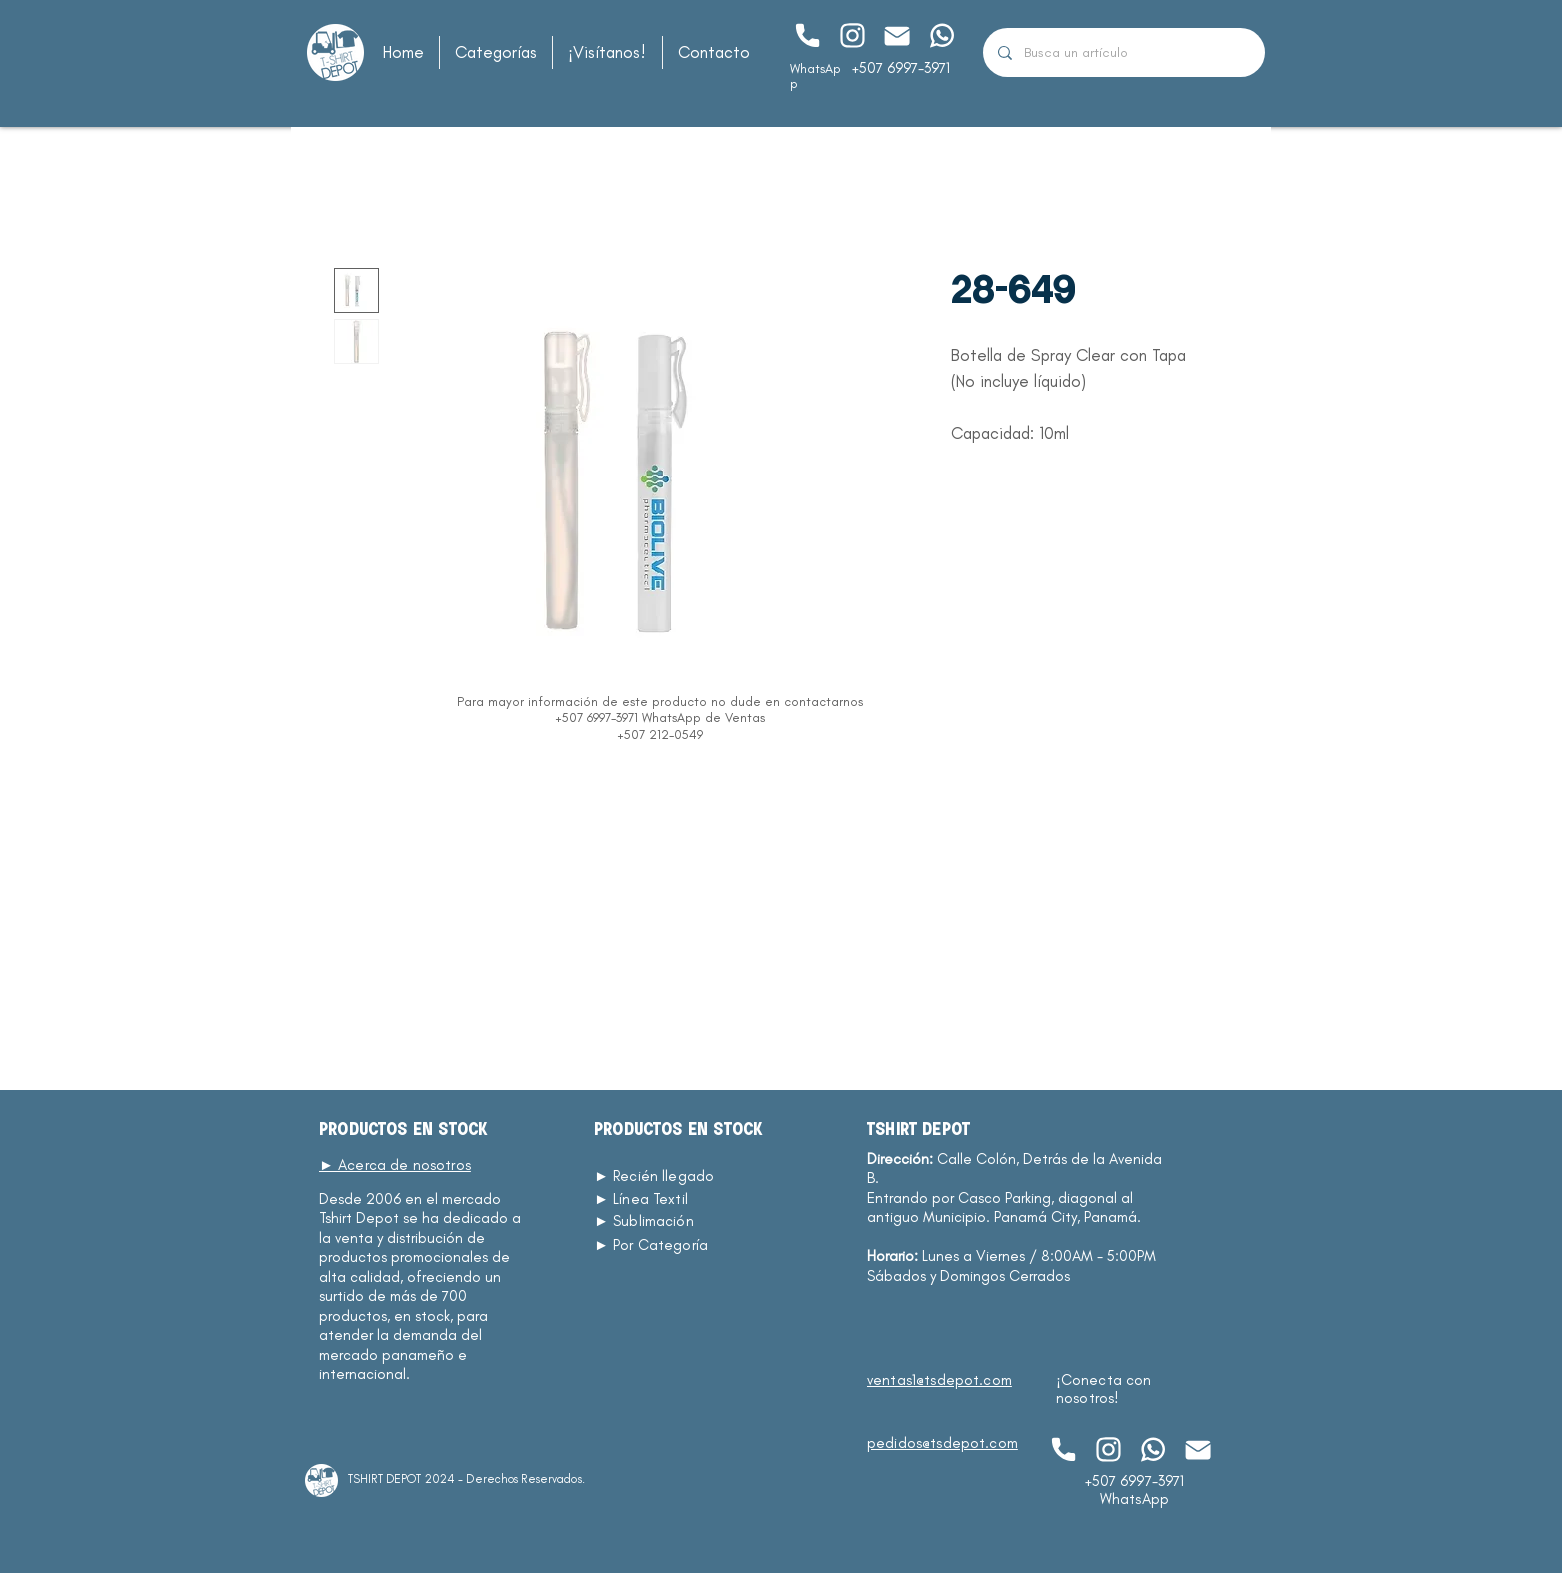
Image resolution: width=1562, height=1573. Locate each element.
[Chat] (806, 35)
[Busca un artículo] (1123, 52)
